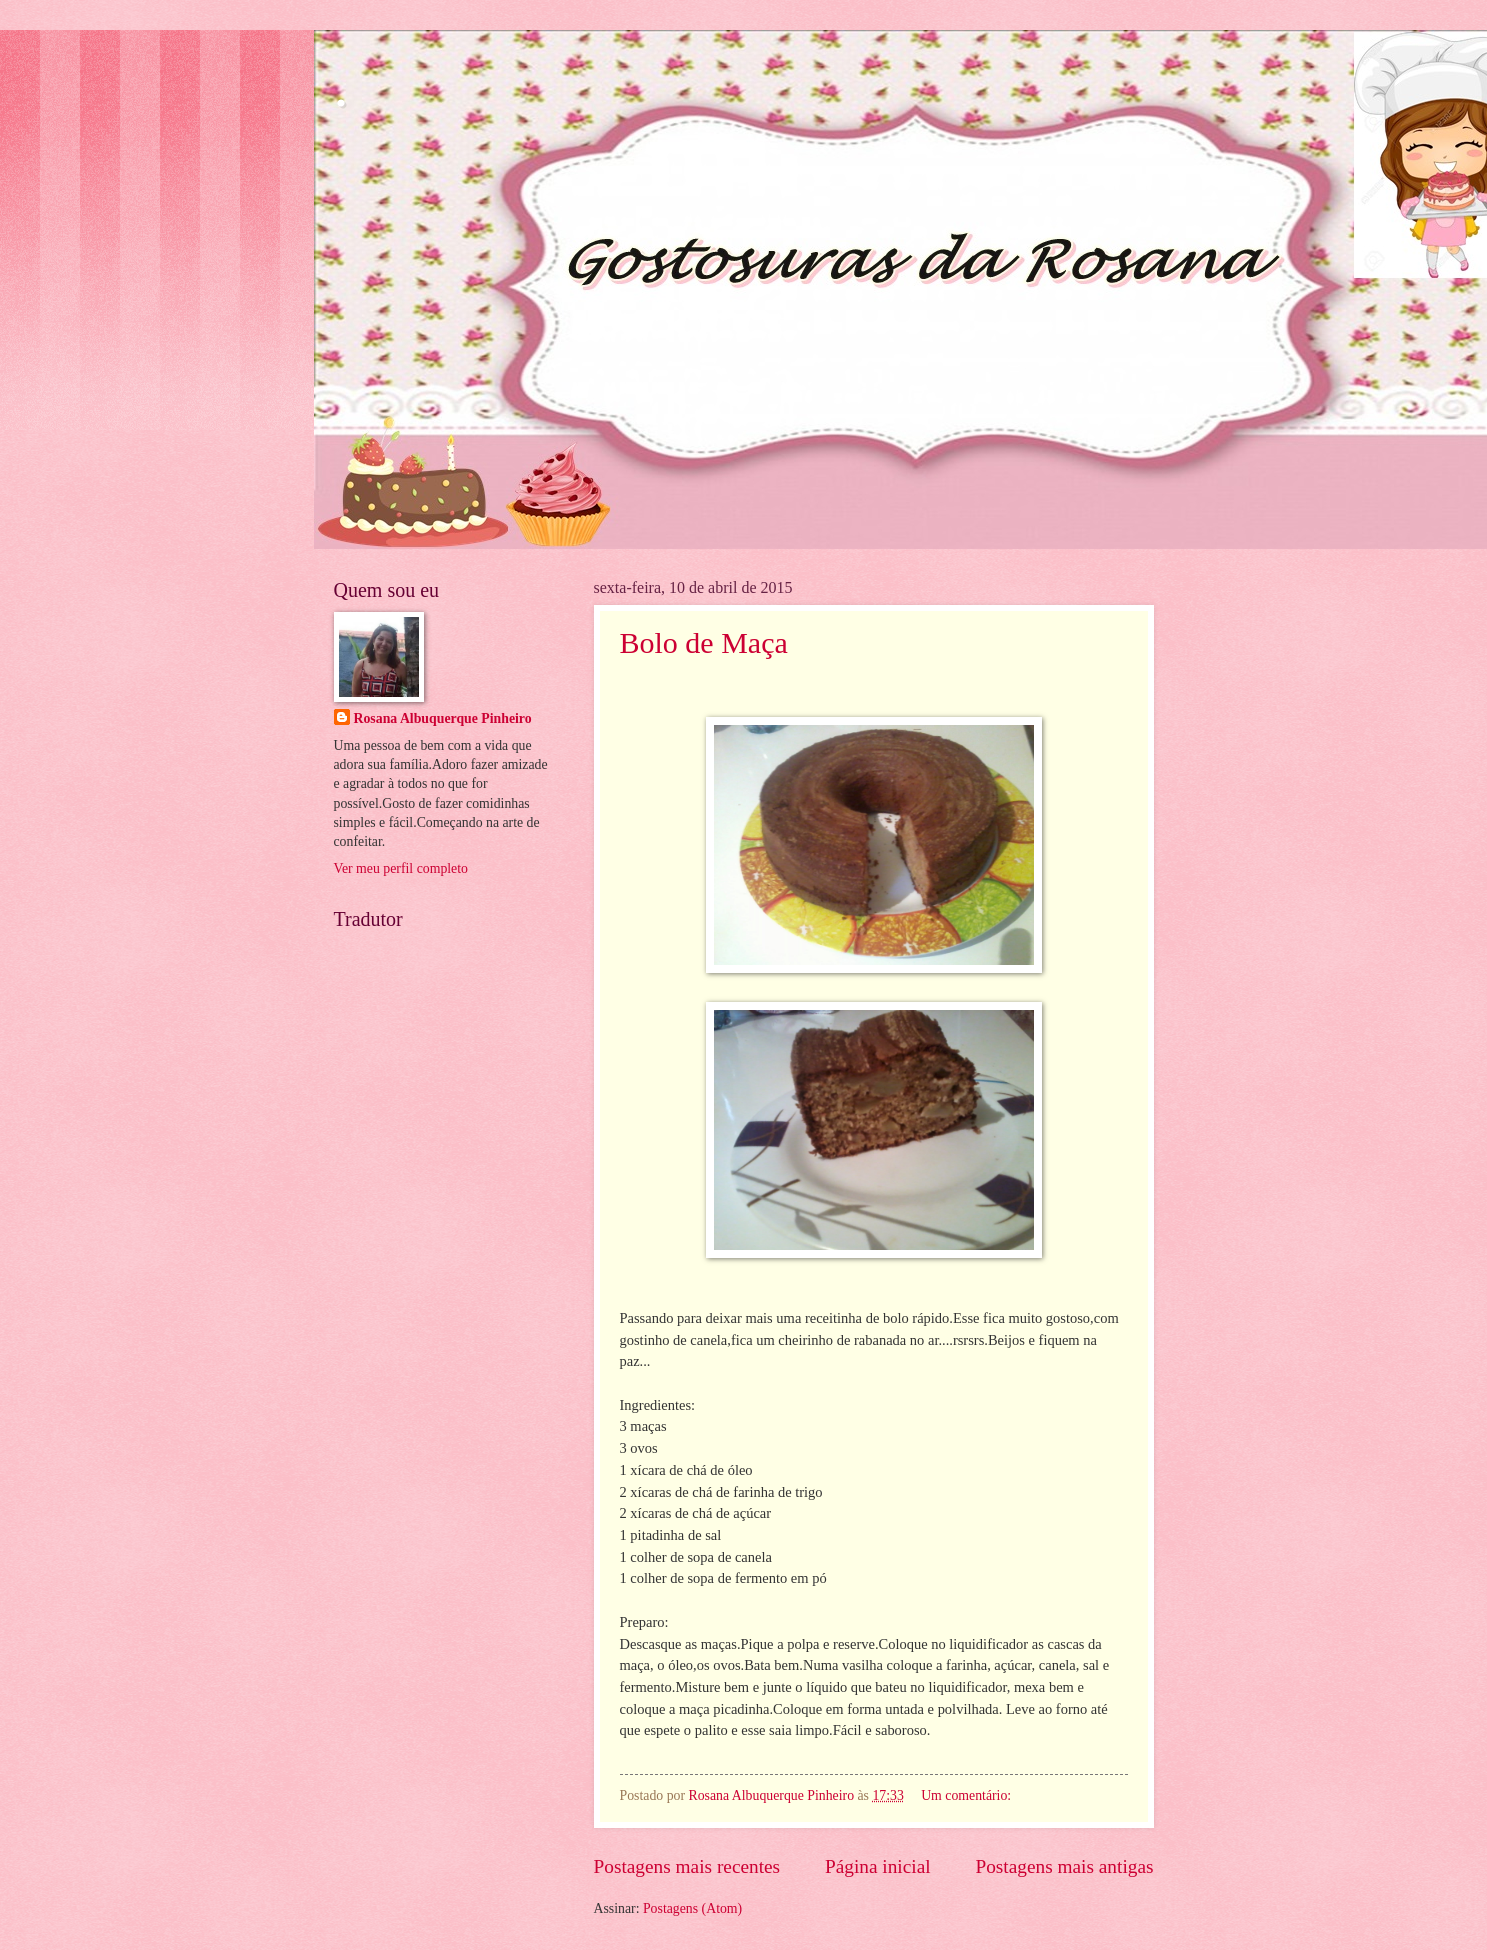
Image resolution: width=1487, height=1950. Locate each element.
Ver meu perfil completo (401, 868)
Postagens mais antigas (1064, 1866)
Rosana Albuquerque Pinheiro (443, 718)
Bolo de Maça (704, 642)
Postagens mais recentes (687, 1866)
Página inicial (878, 1866)
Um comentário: (968, 1795)
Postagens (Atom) (692, 1908)
